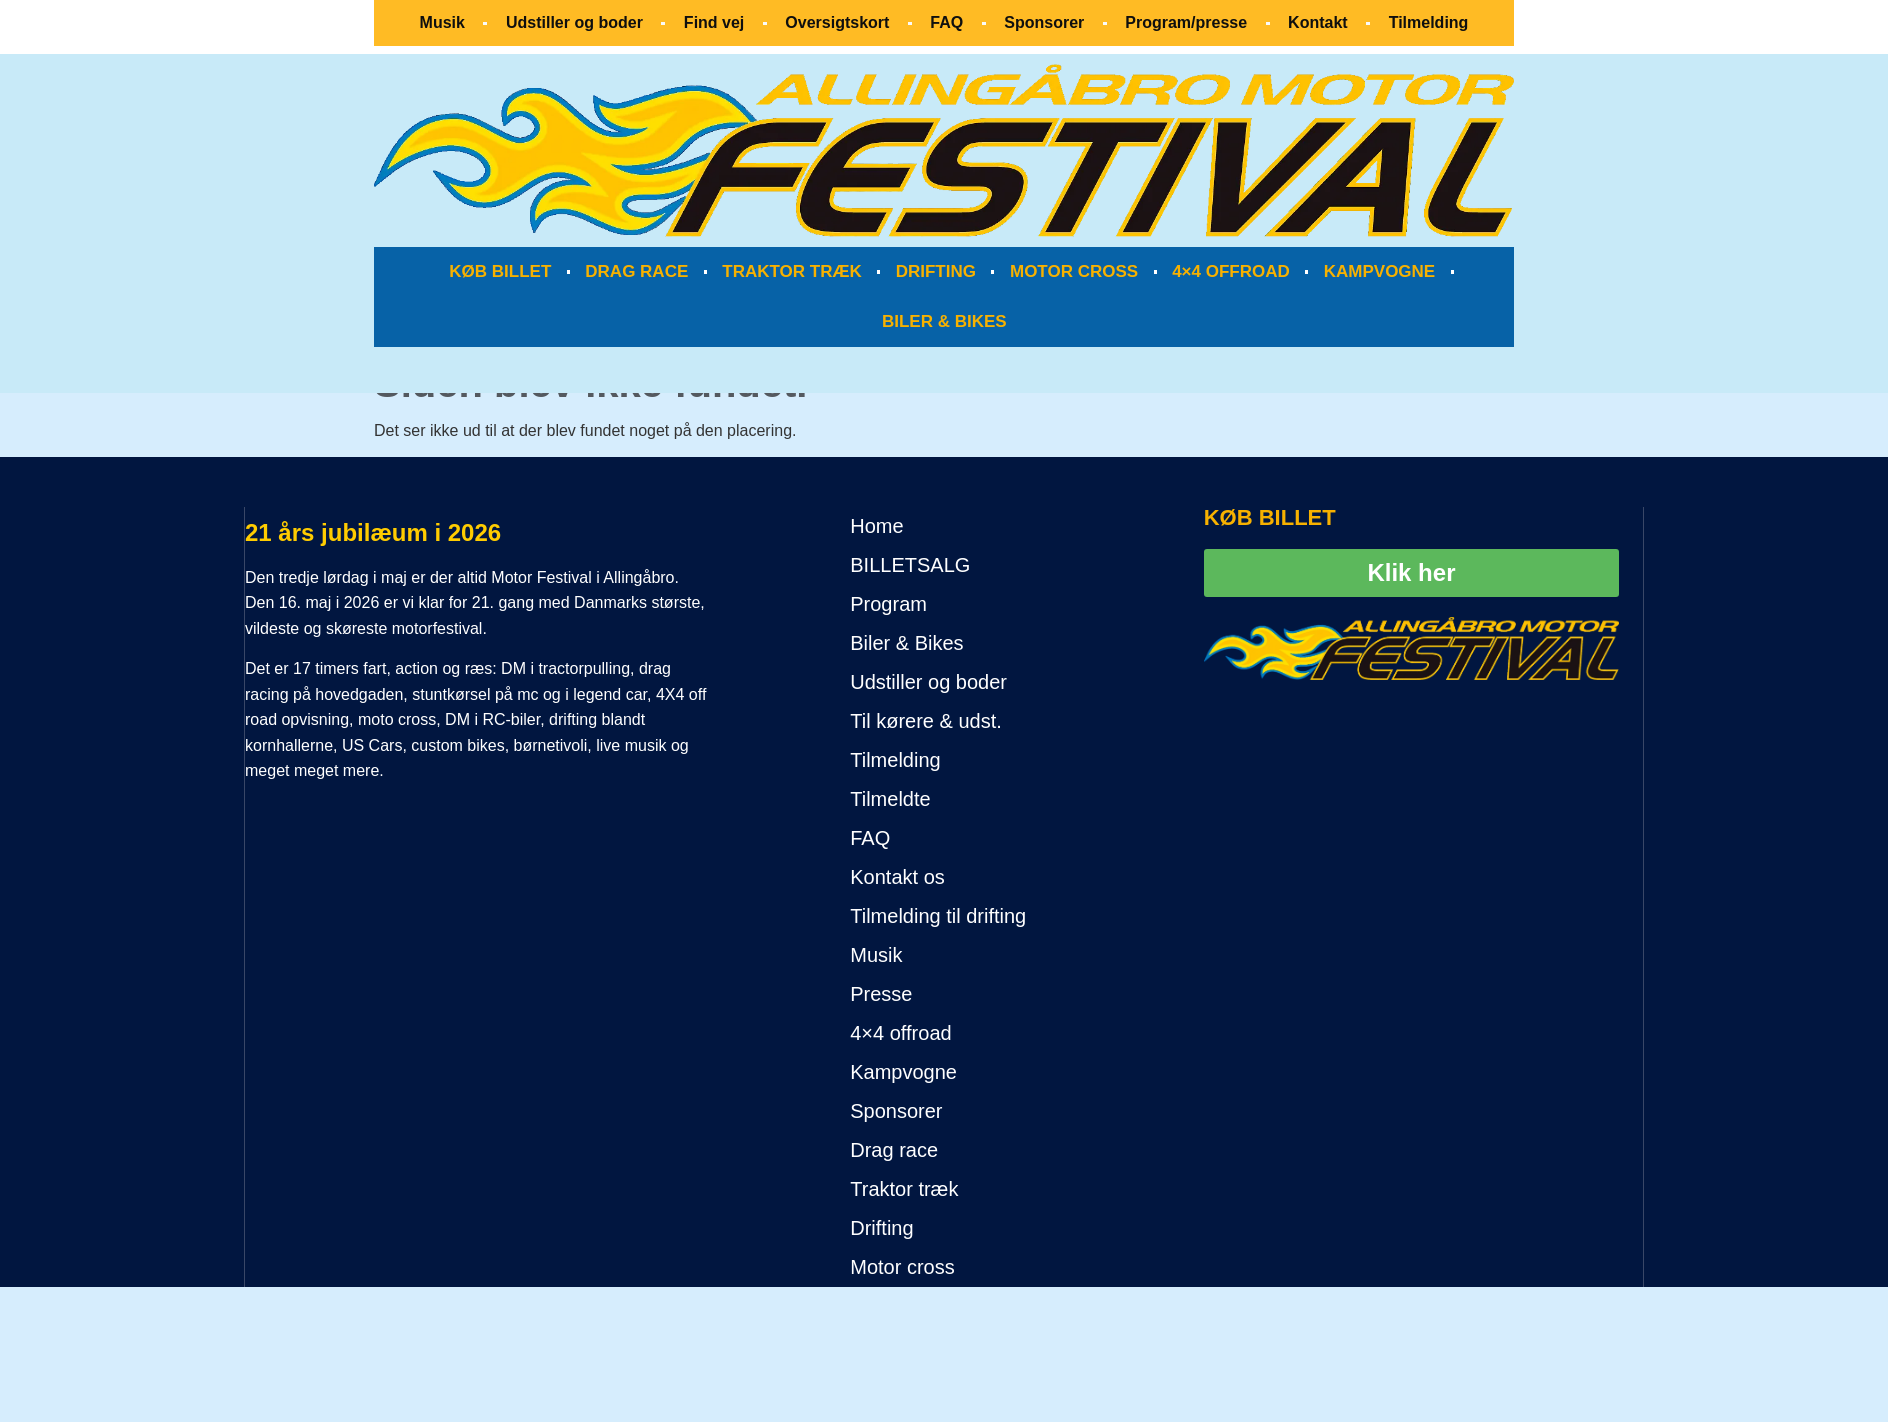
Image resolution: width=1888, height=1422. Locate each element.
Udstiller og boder (574, 22)
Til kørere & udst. (926, 721)
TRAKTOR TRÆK (791, 271)
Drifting (881, 1228)
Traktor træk (904, 1189)
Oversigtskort (837, 22)
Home (876, 526)
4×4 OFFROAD (1231, 271)
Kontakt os (897, 877)
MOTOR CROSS (1074, 271)
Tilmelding (1429, 22)
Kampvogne (903, 1072)
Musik (442, 22)
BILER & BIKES (944, 321)
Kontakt (1318, 22)
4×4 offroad (900, 1033)
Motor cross (902, 1267)
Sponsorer (1044, 22)
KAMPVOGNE (1379, 271)
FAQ (946, 22)
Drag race (894, 1150)
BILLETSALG (910, 565)
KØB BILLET (500, 271)
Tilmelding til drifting (938, 916)
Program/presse (1186, 22)
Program (888, 604)
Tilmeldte (890, 799)
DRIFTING (936, 271)
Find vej (714, 22)
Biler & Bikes (906, 643)
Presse (881, 994)
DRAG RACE (636, 271)
